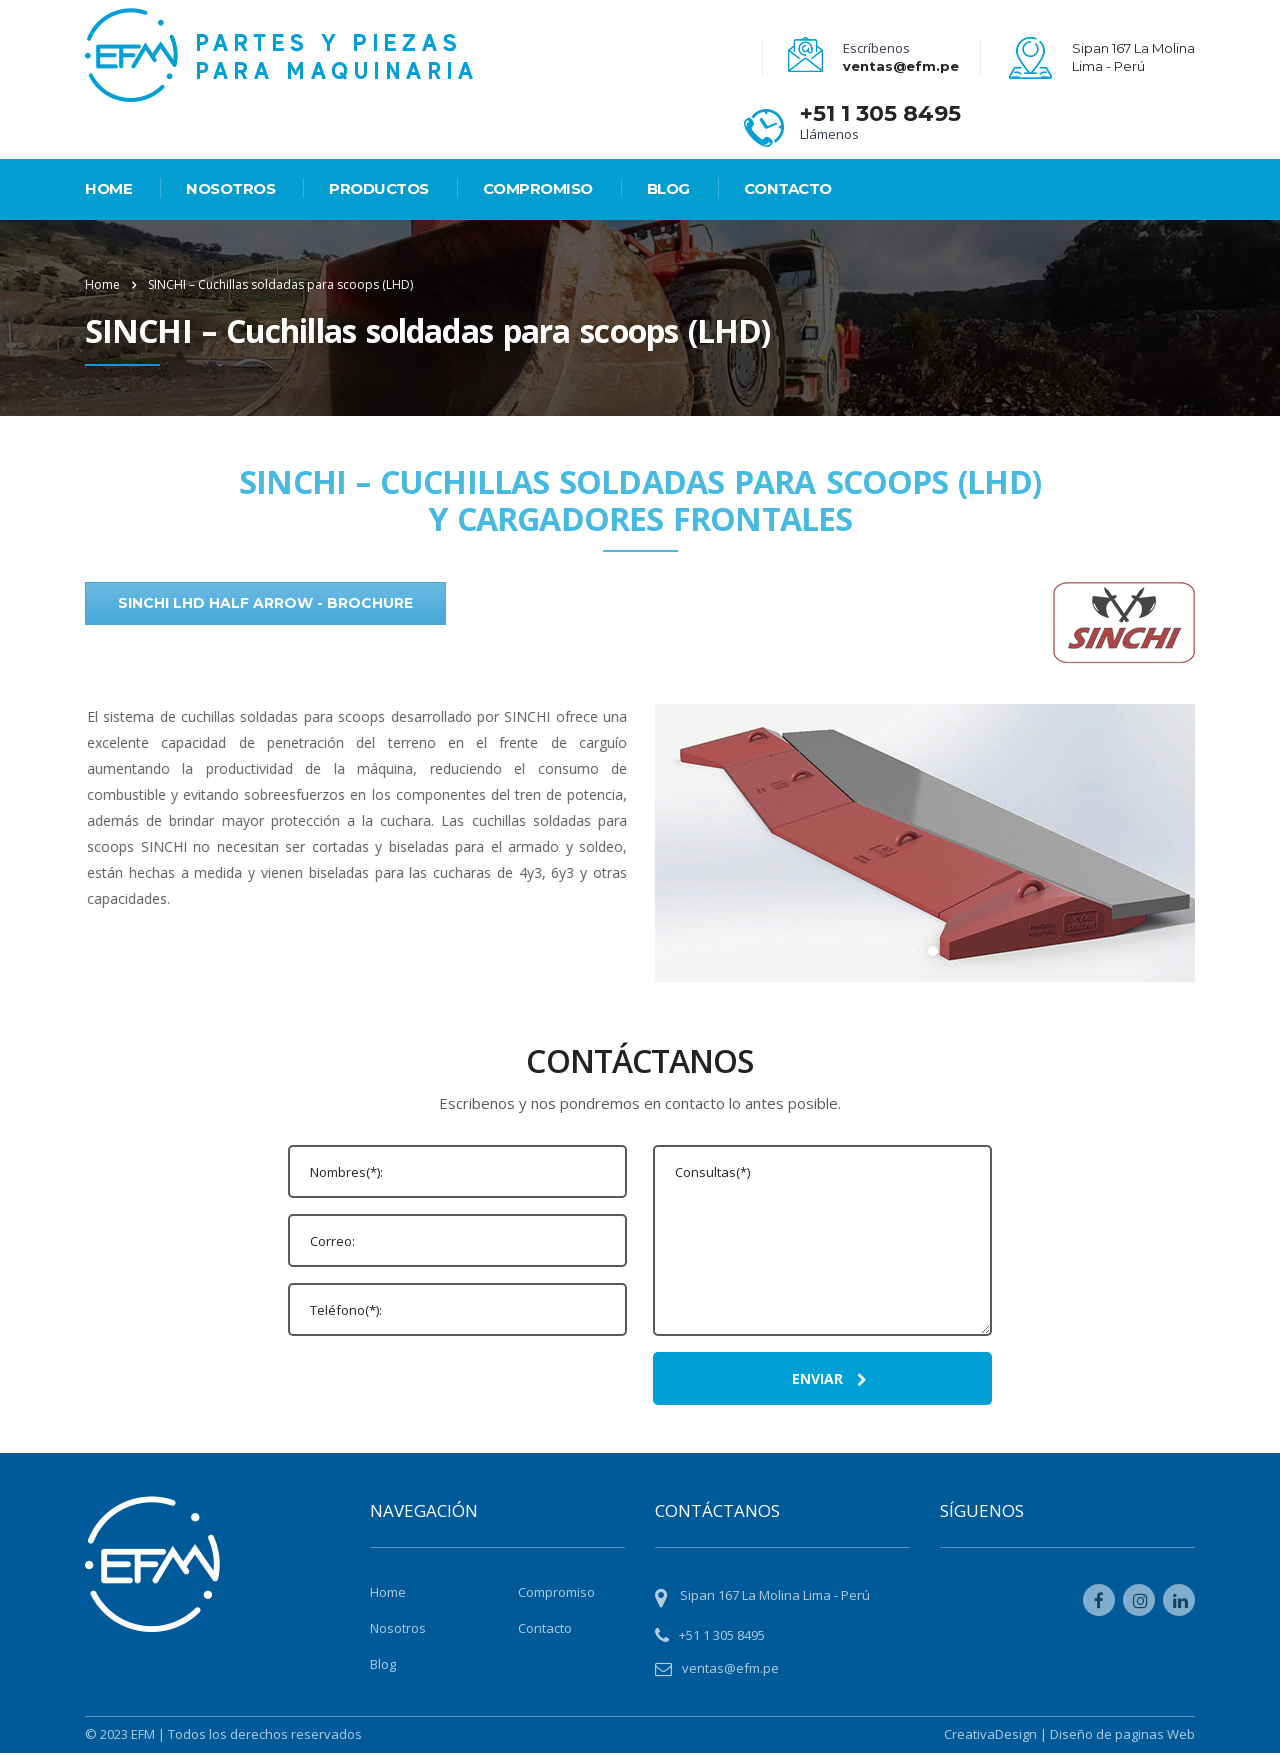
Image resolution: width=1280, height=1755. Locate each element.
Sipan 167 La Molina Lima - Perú (775, 1597)
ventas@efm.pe (901, 66)
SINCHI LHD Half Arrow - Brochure (265, 603)
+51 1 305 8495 (880, 113)
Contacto (788, 188)
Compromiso (538, 188)
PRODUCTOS (379, 188)
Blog (668, 188)
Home (102, 284)
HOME (108, 188)
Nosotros (230, 188)
